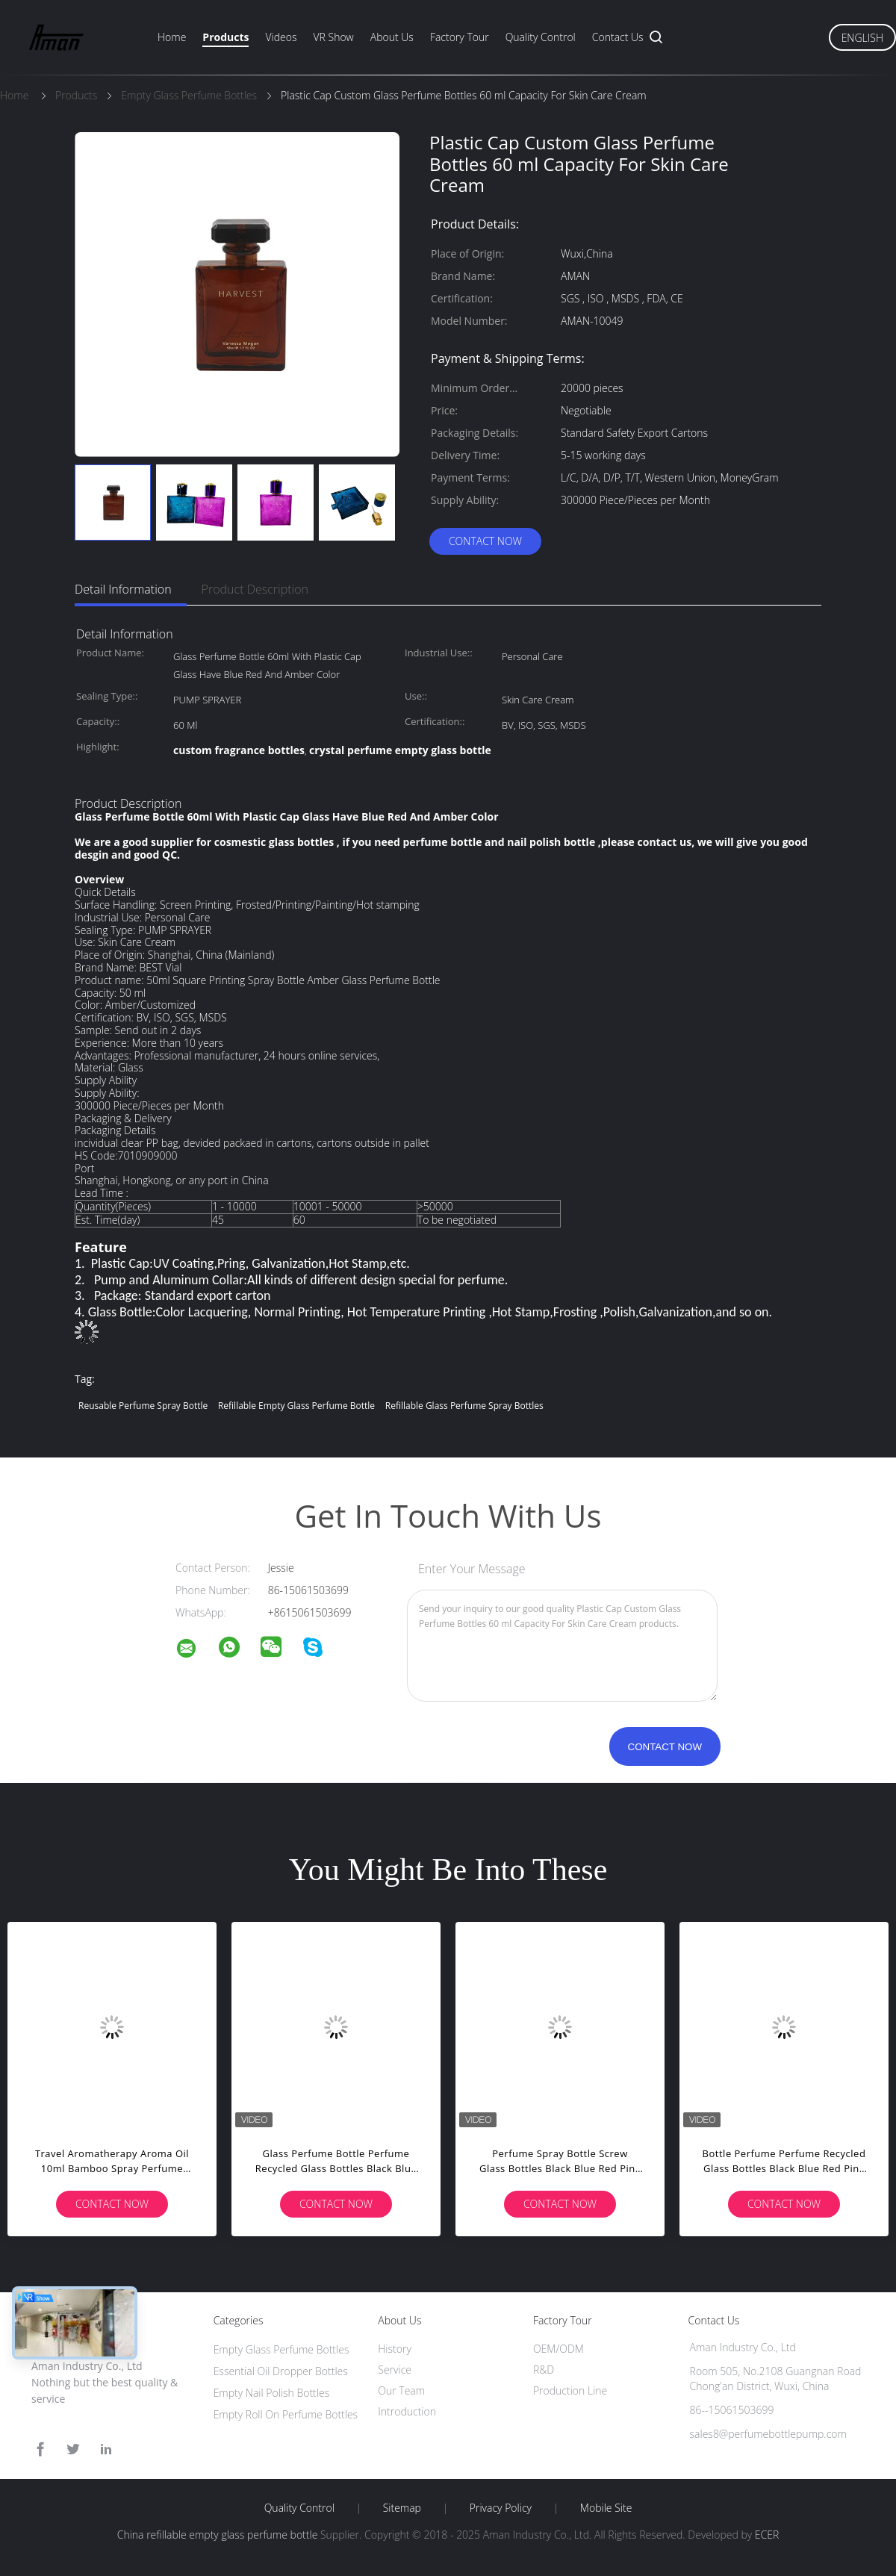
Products (225, 37)
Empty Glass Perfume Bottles (281, 2349)
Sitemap (402, 2508)
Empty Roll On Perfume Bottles (286, 2414)
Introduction (407, 2411)
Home (172, 37)
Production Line (570, 2390)
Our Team (401, 2390)
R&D (543, 2369)
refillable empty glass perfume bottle (296, 1405)
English (862, 38)
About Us (392, 37)
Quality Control (540, 37)
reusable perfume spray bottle (143, 1405)
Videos (280, 37)
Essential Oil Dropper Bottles (281, 2371)
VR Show (333, 37)
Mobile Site (606, 2508)
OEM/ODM (558, 2349)
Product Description (255, 589)
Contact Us (618, 37)
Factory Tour (459, 37)
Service (394, 2369)
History (394, 2349)
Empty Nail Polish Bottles (272, 2393)
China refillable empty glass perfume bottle (217, 2534)
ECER (767, 2534)
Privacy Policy (501, 2508)
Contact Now (485, 541)
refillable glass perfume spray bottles (464, 1405)
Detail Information (123, 589)
